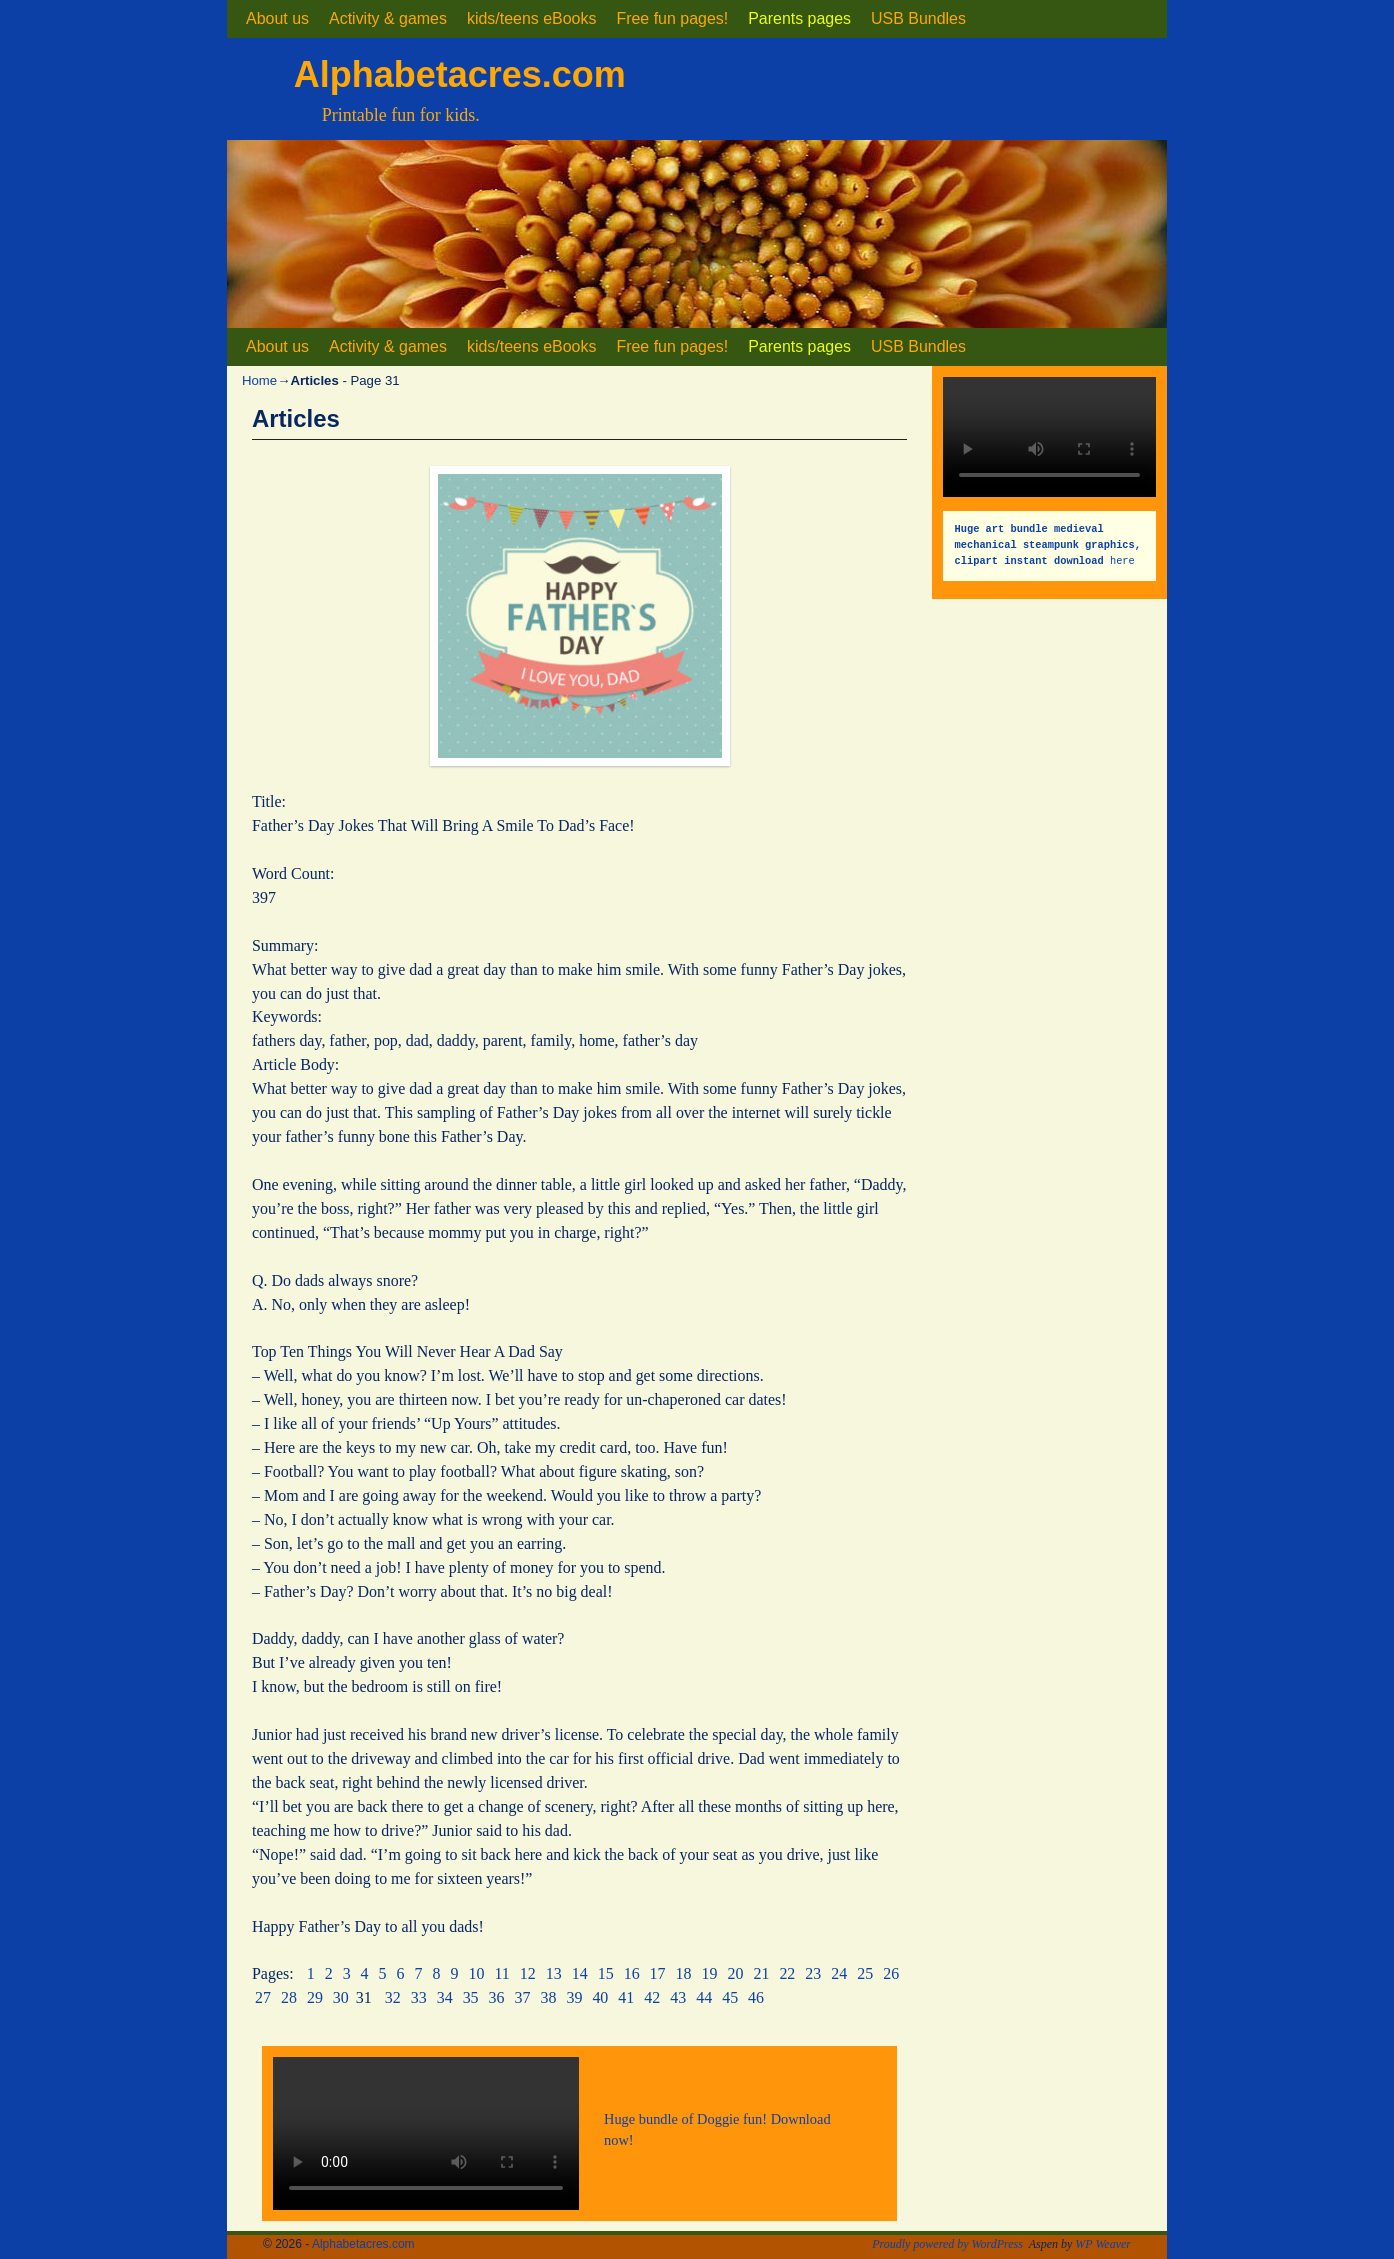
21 (761, 1973)
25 (865, 1973)
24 (839, 1973)
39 (574, 1997)
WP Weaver (1103, 2244)
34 (445, 1997)
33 (419, 1997)
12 (528, 1973)
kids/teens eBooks (531, 18)
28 (289, 1997)
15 (606, 1973)
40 (600, 1997)
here (1051, 544)
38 (548, 1997)
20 (735, 1973)
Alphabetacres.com (460, 74)
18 (684, 1973)
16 (632, 1973)
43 (678, 1997)
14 (580, 1973)
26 (891, 1973)
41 (626, 1997)
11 (501, 1973)
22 (787, 1973)
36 (497, 1997)
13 (554, 1973)
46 (756, 1997)
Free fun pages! (672, 18)
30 (341, 1997)
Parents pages (799, 18)
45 (730, 1997)
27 (263, 1997)
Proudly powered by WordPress (947, 2244)
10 (477, 1973)
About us (277, 18)
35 (471, 1997)
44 (704, 1997)
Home (259, 380)
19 (710, 1973)
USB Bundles (918, 18)
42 (652, 1997)
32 (393, 1997)
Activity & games (388, 18)
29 (315, 1997)
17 (658, 1973)
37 (523, 1997)
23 (813, 1973)
